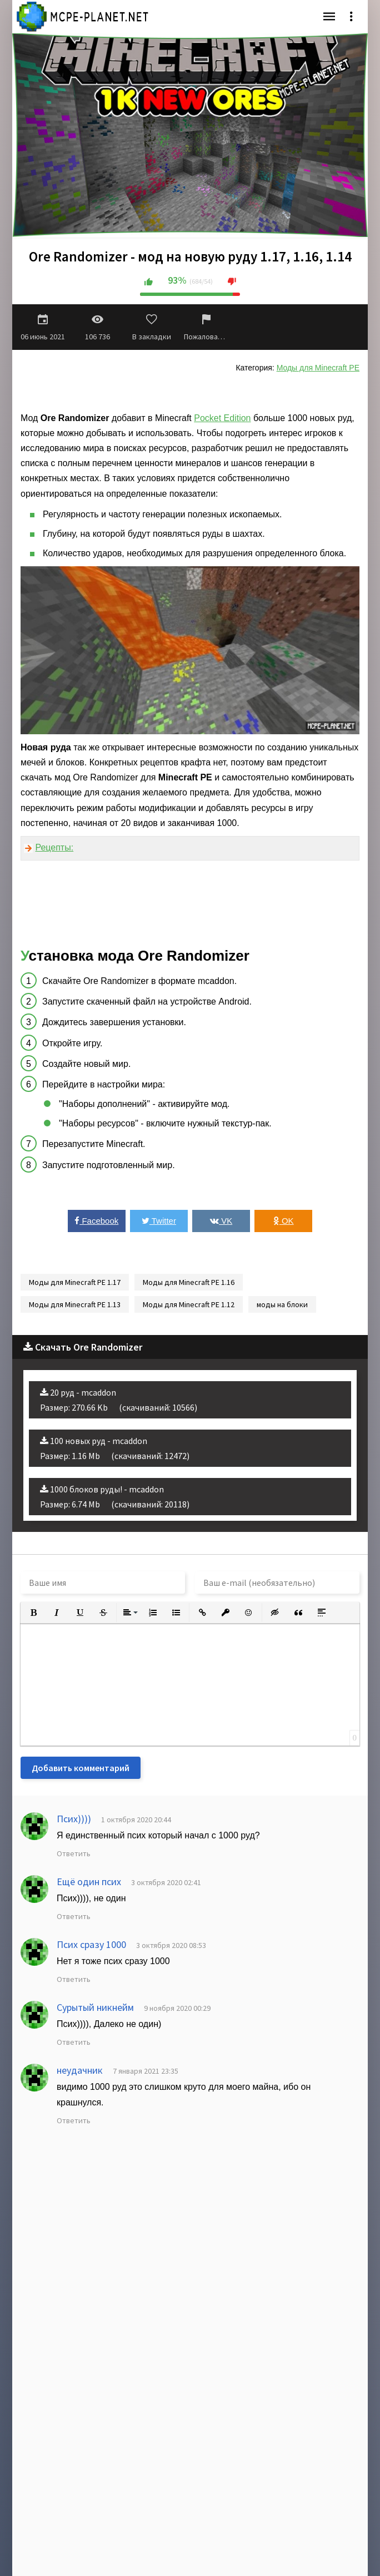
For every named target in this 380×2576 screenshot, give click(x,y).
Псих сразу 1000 (91, 1944)
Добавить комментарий (80, 1767)
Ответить (74, 1853)
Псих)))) (74, 1818)
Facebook (96, 1220)
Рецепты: (54, 847)
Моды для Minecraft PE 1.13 (75, 1304)
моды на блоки (282, 1304)
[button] (33, 1612)
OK (283, 1220)
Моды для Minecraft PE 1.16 (188, 1282)
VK (221, 1220)
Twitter (159, 1220)
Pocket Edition (222, 418)
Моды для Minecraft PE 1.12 (188, 1304)
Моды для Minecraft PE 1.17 (75, 1282)
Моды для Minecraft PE (318, 367)
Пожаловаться (206, 327)
